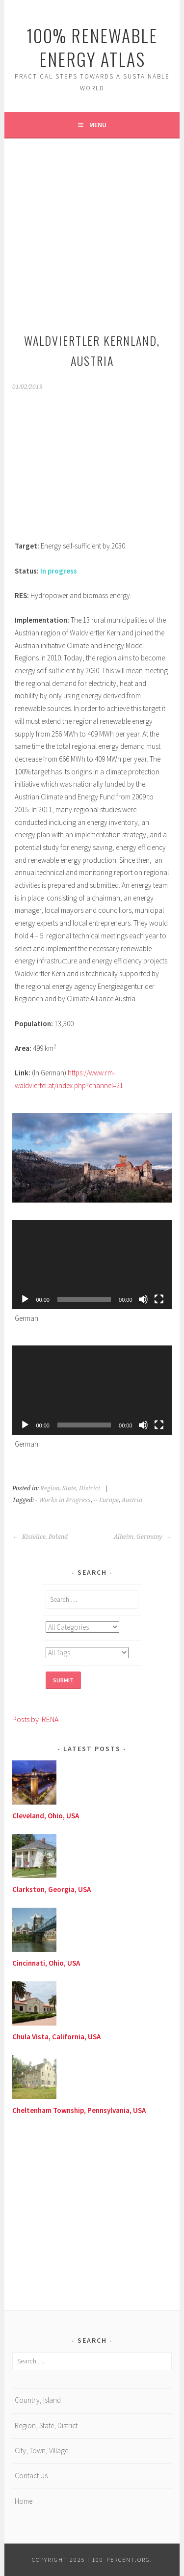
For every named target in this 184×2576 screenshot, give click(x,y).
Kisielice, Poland (40, 1537)
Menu (97, 124)
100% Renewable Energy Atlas (92, 47)
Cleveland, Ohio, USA (45, 1815)
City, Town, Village (41, 2450)
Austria (132, 1500)
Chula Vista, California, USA (56, 2036)
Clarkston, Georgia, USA (51, 1889)
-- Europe (106, 1500)
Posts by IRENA (35, 1719)
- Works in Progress (63, 1500)
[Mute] (143, 1299)
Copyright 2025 (58, 2559)
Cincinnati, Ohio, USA (46, 1963)
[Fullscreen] (159, 1299)
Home (23, 2501)
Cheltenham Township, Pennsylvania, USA (79, 2110)
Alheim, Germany (143, 1537)
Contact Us (31, 2475)
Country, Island (38, 2400)
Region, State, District (70, 1488)
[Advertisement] (92, 233)
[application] (91, 1264)
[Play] (25, 1299)
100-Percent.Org (121, 2559)
